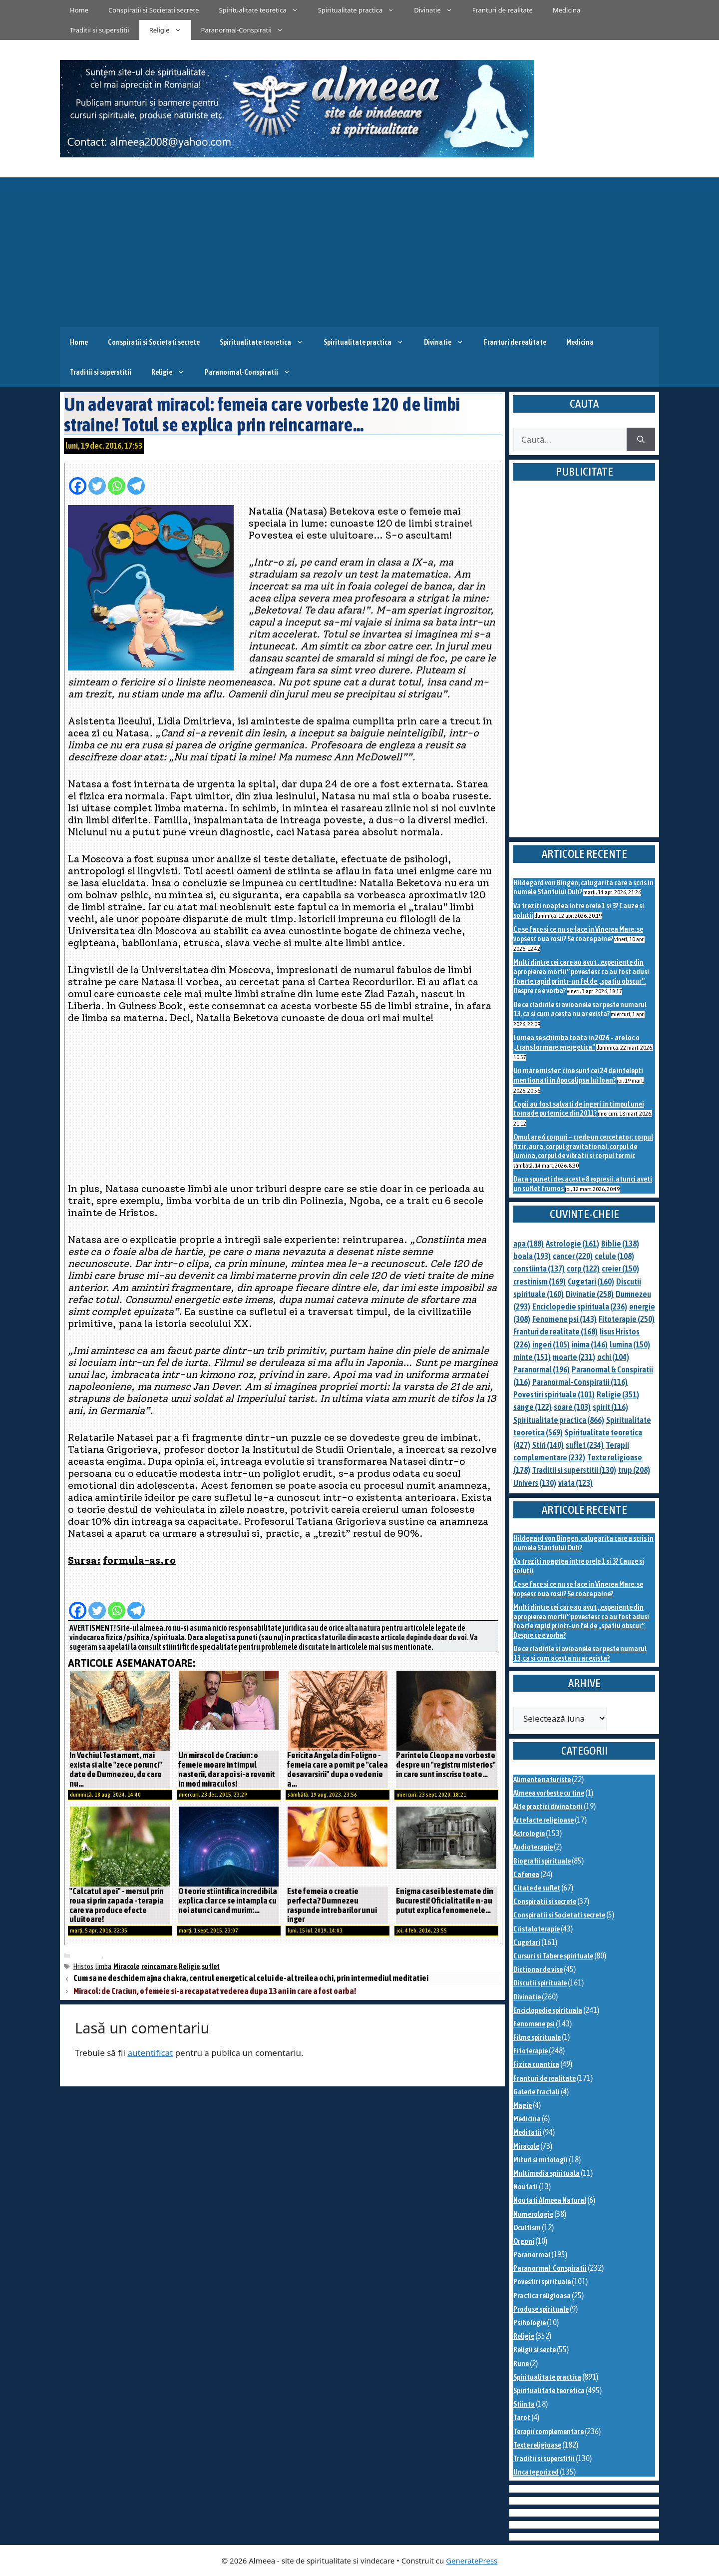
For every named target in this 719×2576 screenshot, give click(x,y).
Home (79, 9)
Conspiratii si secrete (544, 1901)
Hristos (83, 1966)
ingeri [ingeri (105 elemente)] (551, 1344)
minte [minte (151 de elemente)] (532, 1357)
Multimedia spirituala (546, 2173)
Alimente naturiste (542, 1779)
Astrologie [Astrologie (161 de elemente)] (572, 1244)
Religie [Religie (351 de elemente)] (618, 1394)
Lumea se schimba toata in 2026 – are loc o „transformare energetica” (576, 1042)
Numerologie (533, 2214)
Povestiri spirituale (542, 2281)
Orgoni (523, 2241)
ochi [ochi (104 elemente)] (613, 1357)
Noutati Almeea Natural (549, 2200)
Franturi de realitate (502, 9)
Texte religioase (537, 2445)
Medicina (566, 9)
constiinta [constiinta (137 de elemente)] (539, 1269)
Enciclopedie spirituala (547, 2010)
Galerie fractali (536, 2091)
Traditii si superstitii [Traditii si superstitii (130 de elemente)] (574, 1470)
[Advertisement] (359, 252)
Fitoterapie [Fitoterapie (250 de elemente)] (627, 1319)
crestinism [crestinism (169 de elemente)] (539, 1282)
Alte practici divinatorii (548, 1806)
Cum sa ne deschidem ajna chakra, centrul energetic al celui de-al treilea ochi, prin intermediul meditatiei (250, 1978)
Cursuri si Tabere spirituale (553, 1955)
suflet (211, 1966)
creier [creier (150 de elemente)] (620, 1269)
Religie (170, 30)
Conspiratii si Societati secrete (153, 9)
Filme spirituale (537, 2037)
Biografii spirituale (542, 1861)
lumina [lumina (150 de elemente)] (630, 1344)
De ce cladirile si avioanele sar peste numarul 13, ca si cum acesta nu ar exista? (580, 1009)
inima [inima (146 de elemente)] (590, 1344)
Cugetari (526, 1942)
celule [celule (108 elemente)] (614, 1256)
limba (103, 1966)
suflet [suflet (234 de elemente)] (585, 1445)
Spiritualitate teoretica (263, 10)
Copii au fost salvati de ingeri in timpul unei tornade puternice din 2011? (578, 1109)
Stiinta (524, 2404)
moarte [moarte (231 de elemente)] (574, 1357)
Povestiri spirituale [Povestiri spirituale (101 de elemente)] (554, 1394)
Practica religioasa (542, 2295)
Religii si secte (534, 2349)
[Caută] (641, 440)
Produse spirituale (541, 2309)
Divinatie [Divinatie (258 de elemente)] (590, 1294)
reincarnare (159, 1966)
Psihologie (529, 2322)
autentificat (150, 2052)
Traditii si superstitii (99, 29)
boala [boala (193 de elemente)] (532, 1256)
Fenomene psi (534, 2023)
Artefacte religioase (543, 1820)
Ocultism (527, 2227)
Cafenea (526, 1874)
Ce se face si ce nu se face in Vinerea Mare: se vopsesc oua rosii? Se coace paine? (578, 934)
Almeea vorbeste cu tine (548, 1793)
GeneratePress (471, 2561)
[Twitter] (97, 481)
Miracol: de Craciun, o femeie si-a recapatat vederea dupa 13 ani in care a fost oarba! (214, 1991)
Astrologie (529, 1833)
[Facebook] (77, 481)
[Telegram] (136, 481)
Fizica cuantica (536, 2064)
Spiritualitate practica (361, 10)
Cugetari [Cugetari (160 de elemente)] (591, 1282)
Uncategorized (536, 2472)
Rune (521, 2363)
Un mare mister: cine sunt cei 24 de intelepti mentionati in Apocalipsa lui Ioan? (578, 1075)
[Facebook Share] (147, 481)
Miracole (87, 1955)
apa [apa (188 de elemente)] (528, 1244)
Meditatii (527, 2132)
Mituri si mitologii (540, 2159)
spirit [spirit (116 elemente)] (610, 1407)
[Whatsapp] (116, 481)
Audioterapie (533, 1847)
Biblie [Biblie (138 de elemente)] (620, 1244)
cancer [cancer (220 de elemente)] (573, 1256)
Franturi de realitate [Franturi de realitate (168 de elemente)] (555, 1331)
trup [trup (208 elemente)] (634, 1470)
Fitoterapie (530, 2050)
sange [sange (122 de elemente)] (532, 1407)
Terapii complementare (548, 2431)
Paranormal (531, 2254)
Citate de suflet (536, 1888)
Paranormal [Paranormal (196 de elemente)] (541, 1369)
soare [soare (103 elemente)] (572, 1407)
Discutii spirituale (540, 1982)
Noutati (525, 2186)
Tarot (521, 2417)
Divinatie (438, 10)
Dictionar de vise (538, 1969)
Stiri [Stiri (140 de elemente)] (548, 1445)
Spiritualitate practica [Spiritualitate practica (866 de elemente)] (558, 1420)
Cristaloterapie (536, 1929)
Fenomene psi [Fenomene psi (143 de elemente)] (564, 1319)
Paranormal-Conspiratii (247, 30)
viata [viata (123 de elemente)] (575, 1483)
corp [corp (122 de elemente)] (583, 1269)
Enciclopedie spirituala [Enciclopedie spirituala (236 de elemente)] (579, 1306)
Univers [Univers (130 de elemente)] (534, 1483)
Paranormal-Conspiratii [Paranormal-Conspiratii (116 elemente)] (580, 1382)
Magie (522, 2105)
